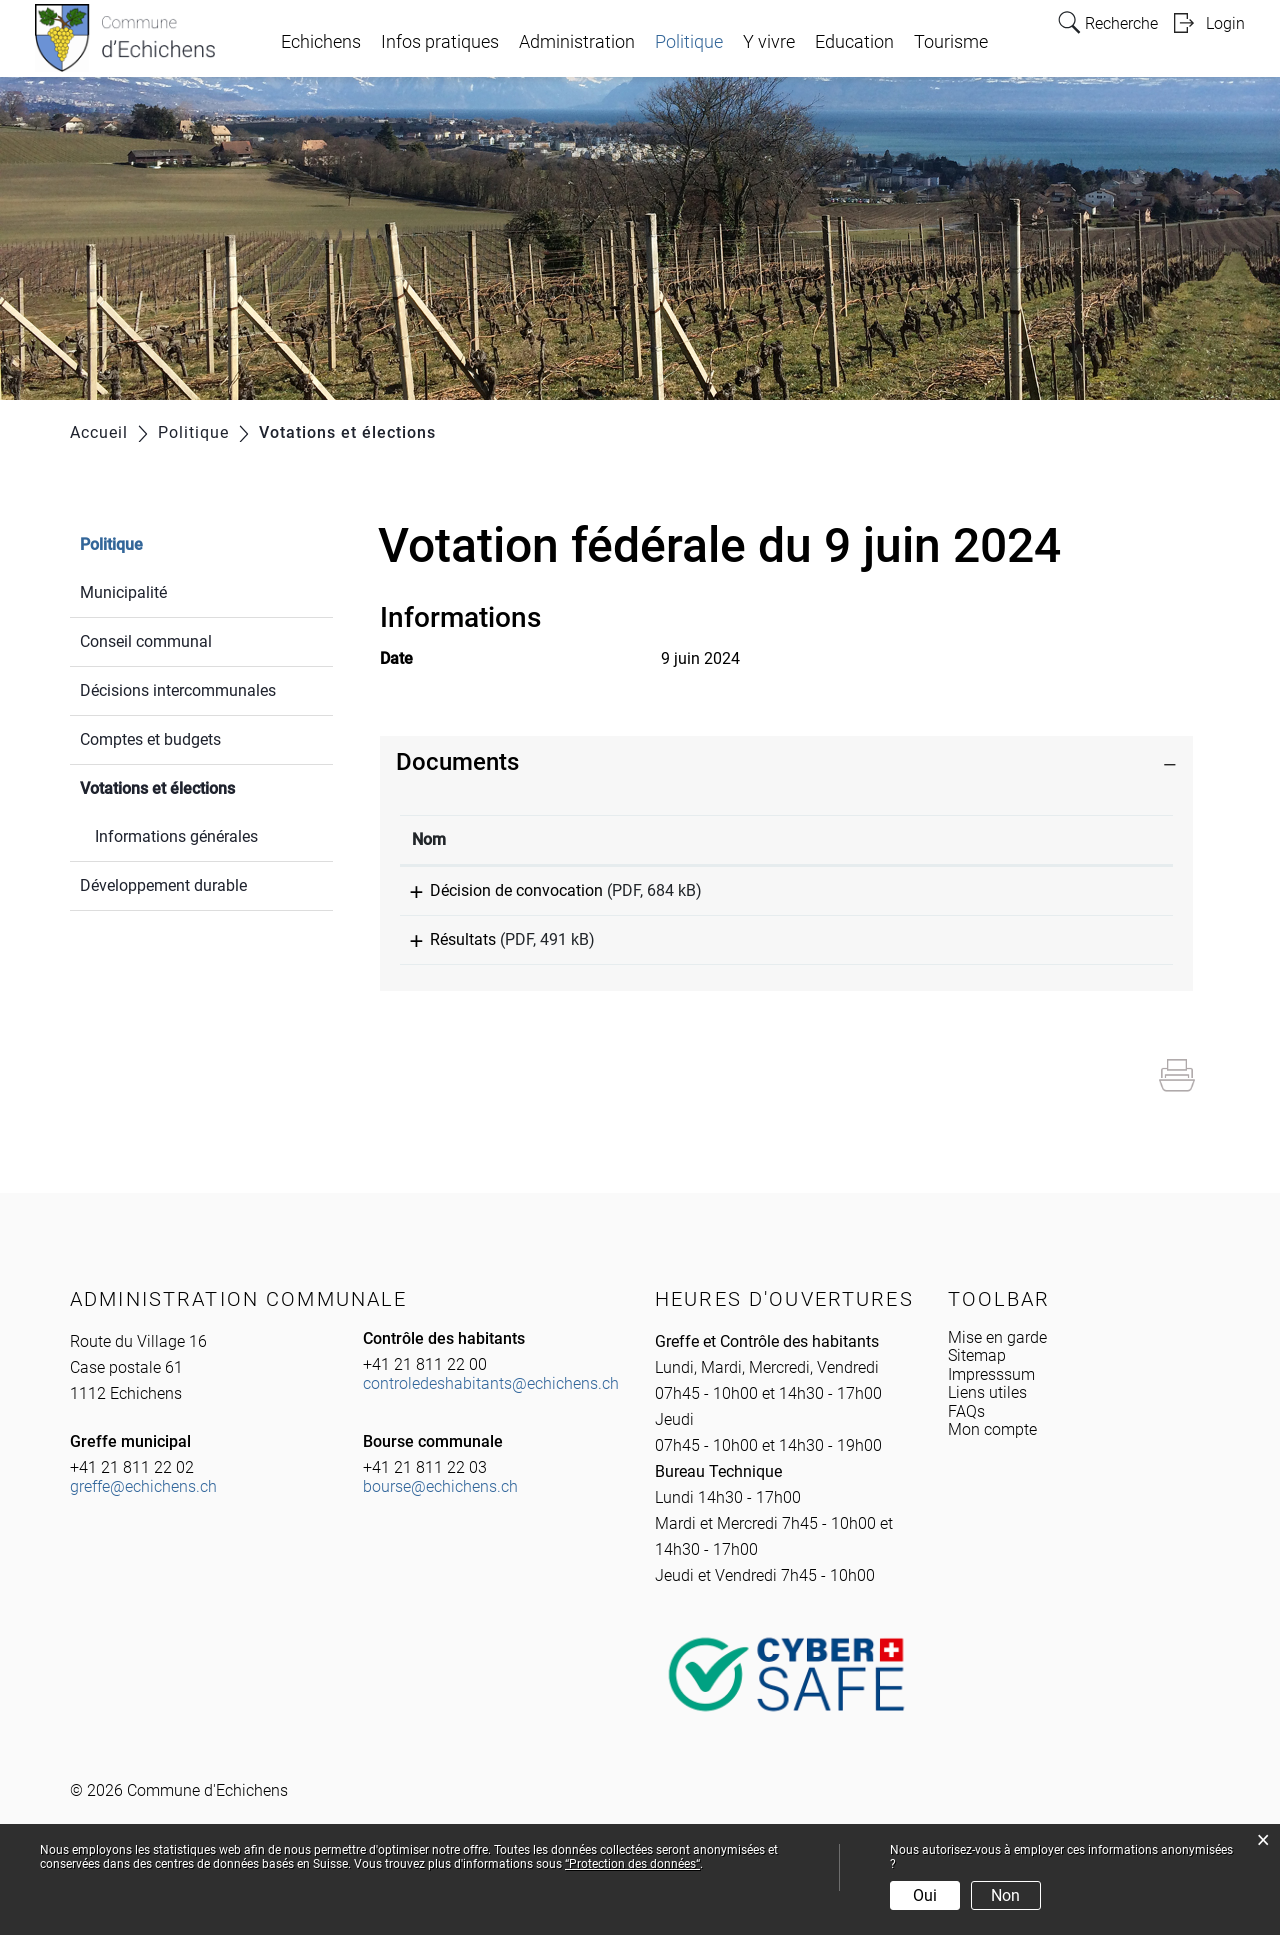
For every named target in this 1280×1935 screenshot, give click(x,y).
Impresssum (991, 1388)
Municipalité (123, 592)
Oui (925, 1895)
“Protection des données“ (632, 1864)
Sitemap (977, 1369)
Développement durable (163, 885)
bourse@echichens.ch (440, 1500)
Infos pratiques (440, 42)
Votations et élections (205, 786)
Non (1005, 1895)
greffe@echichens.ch (143, 1500)
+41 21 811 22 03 (425, 1481)
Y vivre (769, 42)
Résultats (445, 946)
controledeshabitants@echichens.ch (491, 1397)
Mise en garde (997, 1351)
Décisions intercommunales (178, 690)
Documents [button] (457, 762)
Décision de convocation (498, 890)
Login (1225, 23)
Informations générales (176, 836)
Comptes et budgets (150, 739)
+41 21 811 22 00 (425, 1378)
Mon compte (992, 1443)
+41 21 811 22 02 (132, 1481)
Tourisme (951, 42)
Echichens (321, 42)
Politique (689, 42)
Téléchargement (1048, 894)
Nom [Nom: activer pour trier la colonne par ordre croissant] (429, 839)
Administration (577, 42)
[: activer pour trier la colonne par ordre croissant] (1048, 840)
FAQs (966, 1425)
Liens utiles (987, 1406)
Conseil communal (146, 641)
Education (854, 42)
